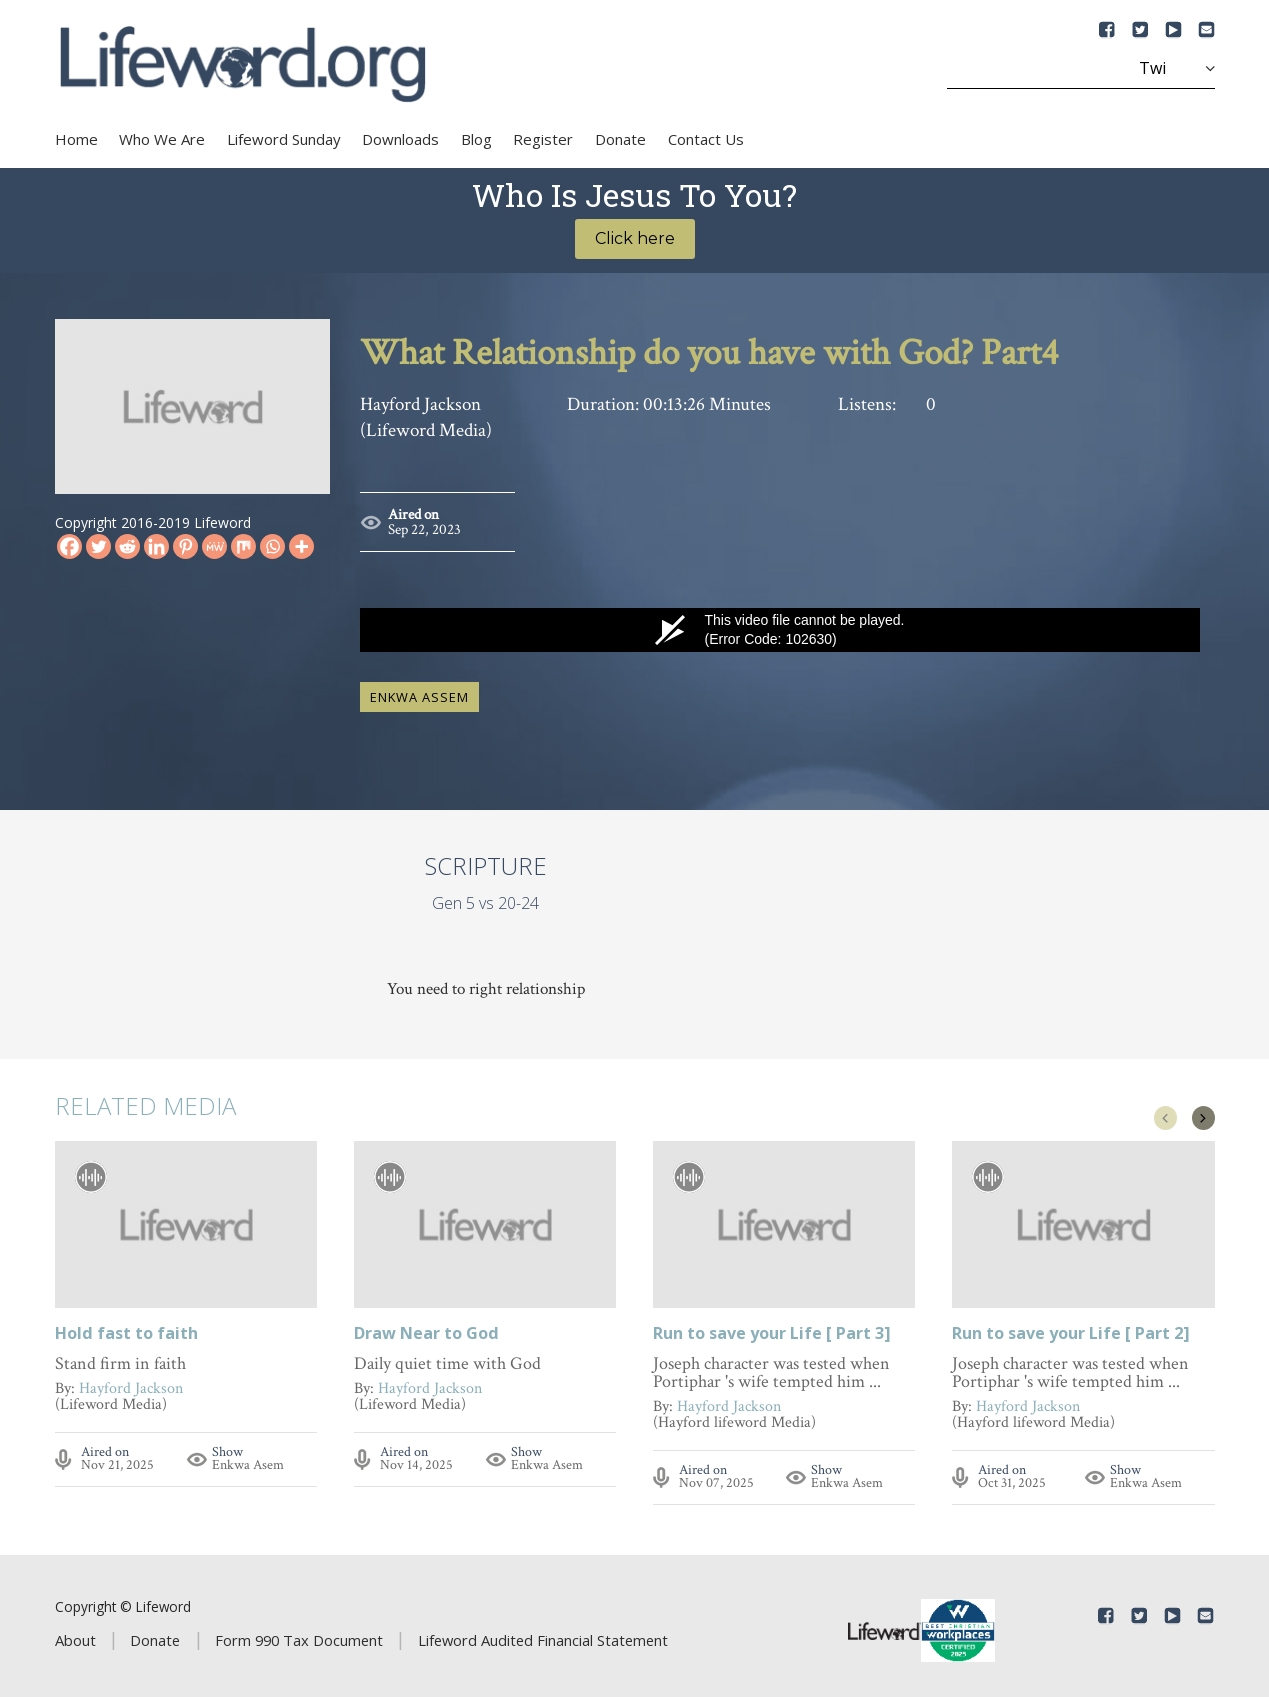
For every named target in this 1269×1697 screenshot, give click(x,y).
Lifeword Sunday (284, 139)
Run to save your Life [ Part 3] (772, 1326)
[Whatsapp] (272, 546)
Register (543, 139)
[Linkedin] (156, 546)
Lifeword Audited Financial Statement (543, 1632)
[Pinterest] (185, 546)
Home (76, 139)
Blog (476, 139)
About (75, 1632)
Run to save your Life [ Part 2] (1071, 1326)
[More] (301, 546)
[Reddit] (127, 546)
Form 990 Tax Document (299, 1632)
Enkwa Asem (248, 1457)
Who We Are (162, 139)
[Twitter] (98, 546)
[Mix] (243, 546)
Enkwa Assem (419, 689)
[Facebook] (69, 546)
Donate (620, 139)
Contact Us (706, 139)
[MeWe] (214, 546)
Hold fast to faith (126, 1326)
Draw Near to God (426, 1326)
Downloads (400, 139)
